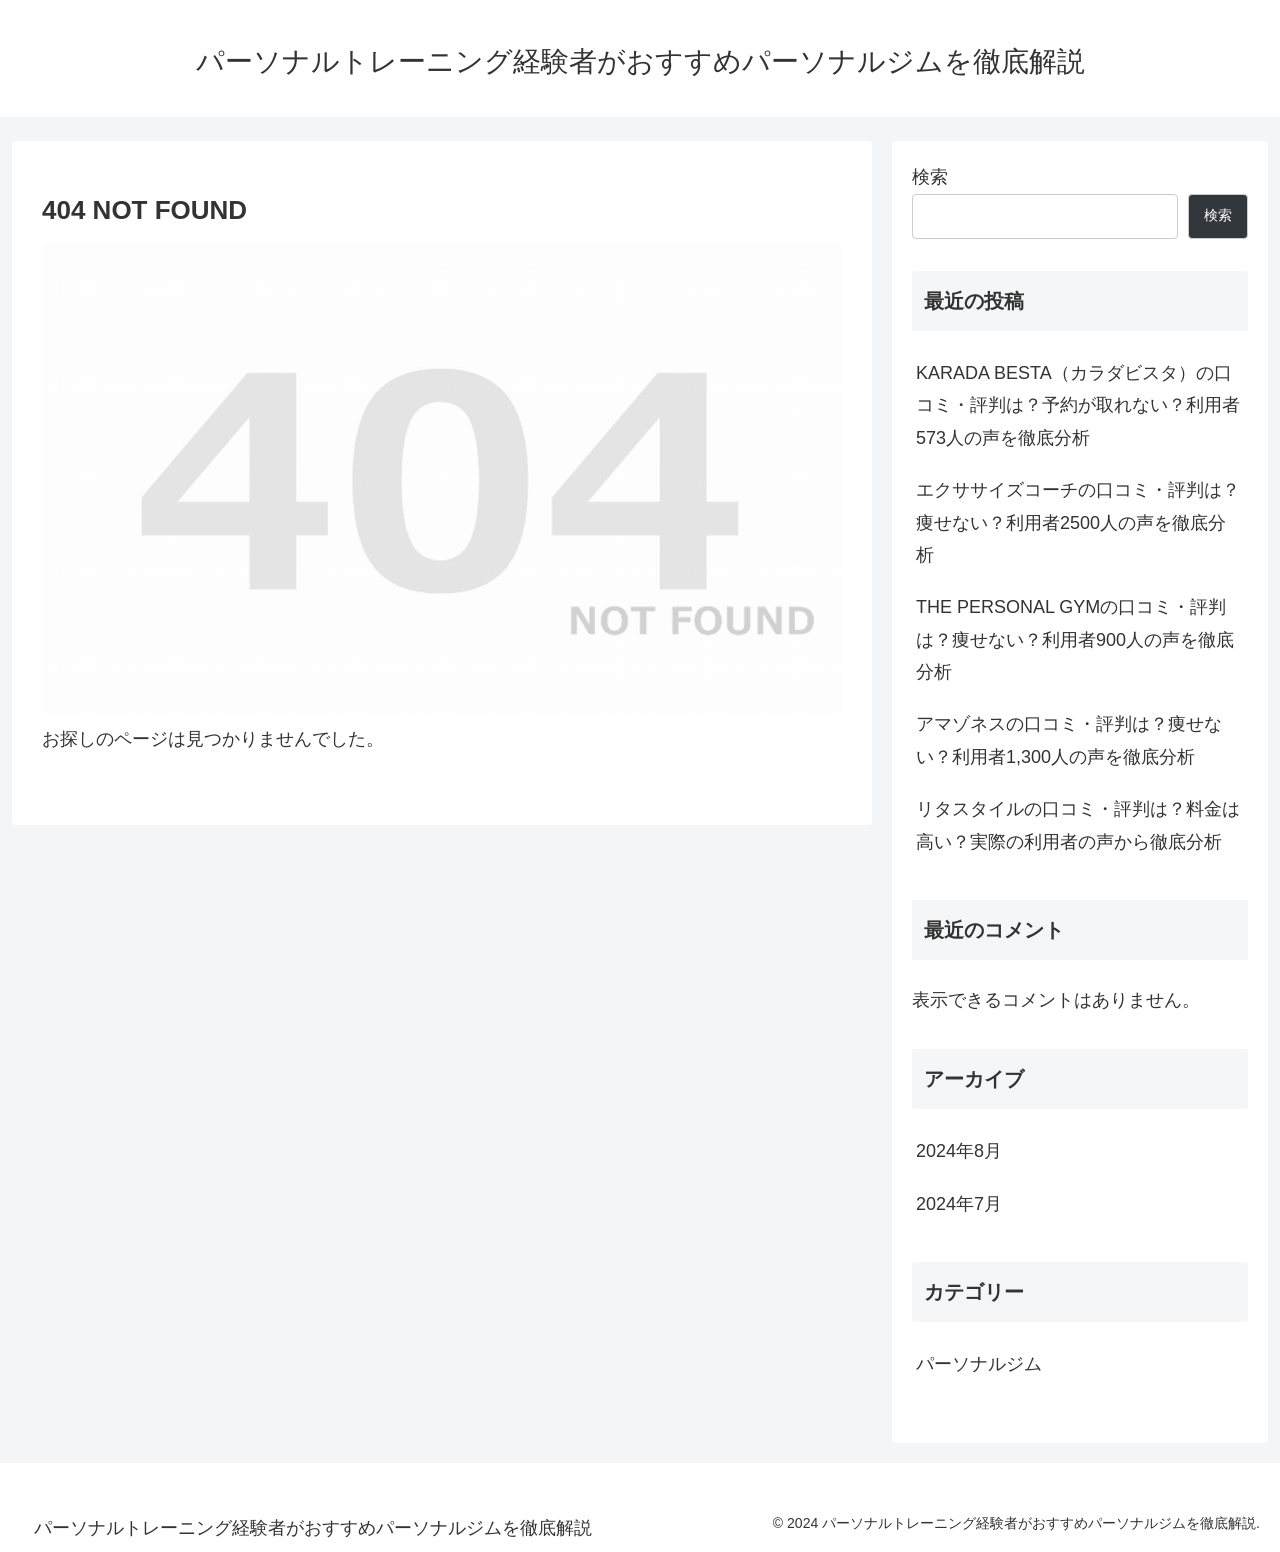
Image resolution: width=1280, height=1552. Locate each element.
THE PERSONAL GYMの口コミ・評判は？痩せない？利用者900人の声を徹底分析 (1075, 639)
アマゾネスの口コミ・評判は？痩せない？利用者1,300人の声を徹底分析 (1069, 740)
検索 (930, 177)
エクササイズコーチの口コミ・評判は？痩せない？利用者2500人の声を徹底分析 (1078, 522)
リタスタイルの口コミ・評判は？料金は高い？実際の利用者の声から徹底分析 (1078, 825)
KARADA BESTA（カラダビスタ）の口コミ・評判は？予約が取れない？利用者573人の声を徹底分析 (1078, 405)
